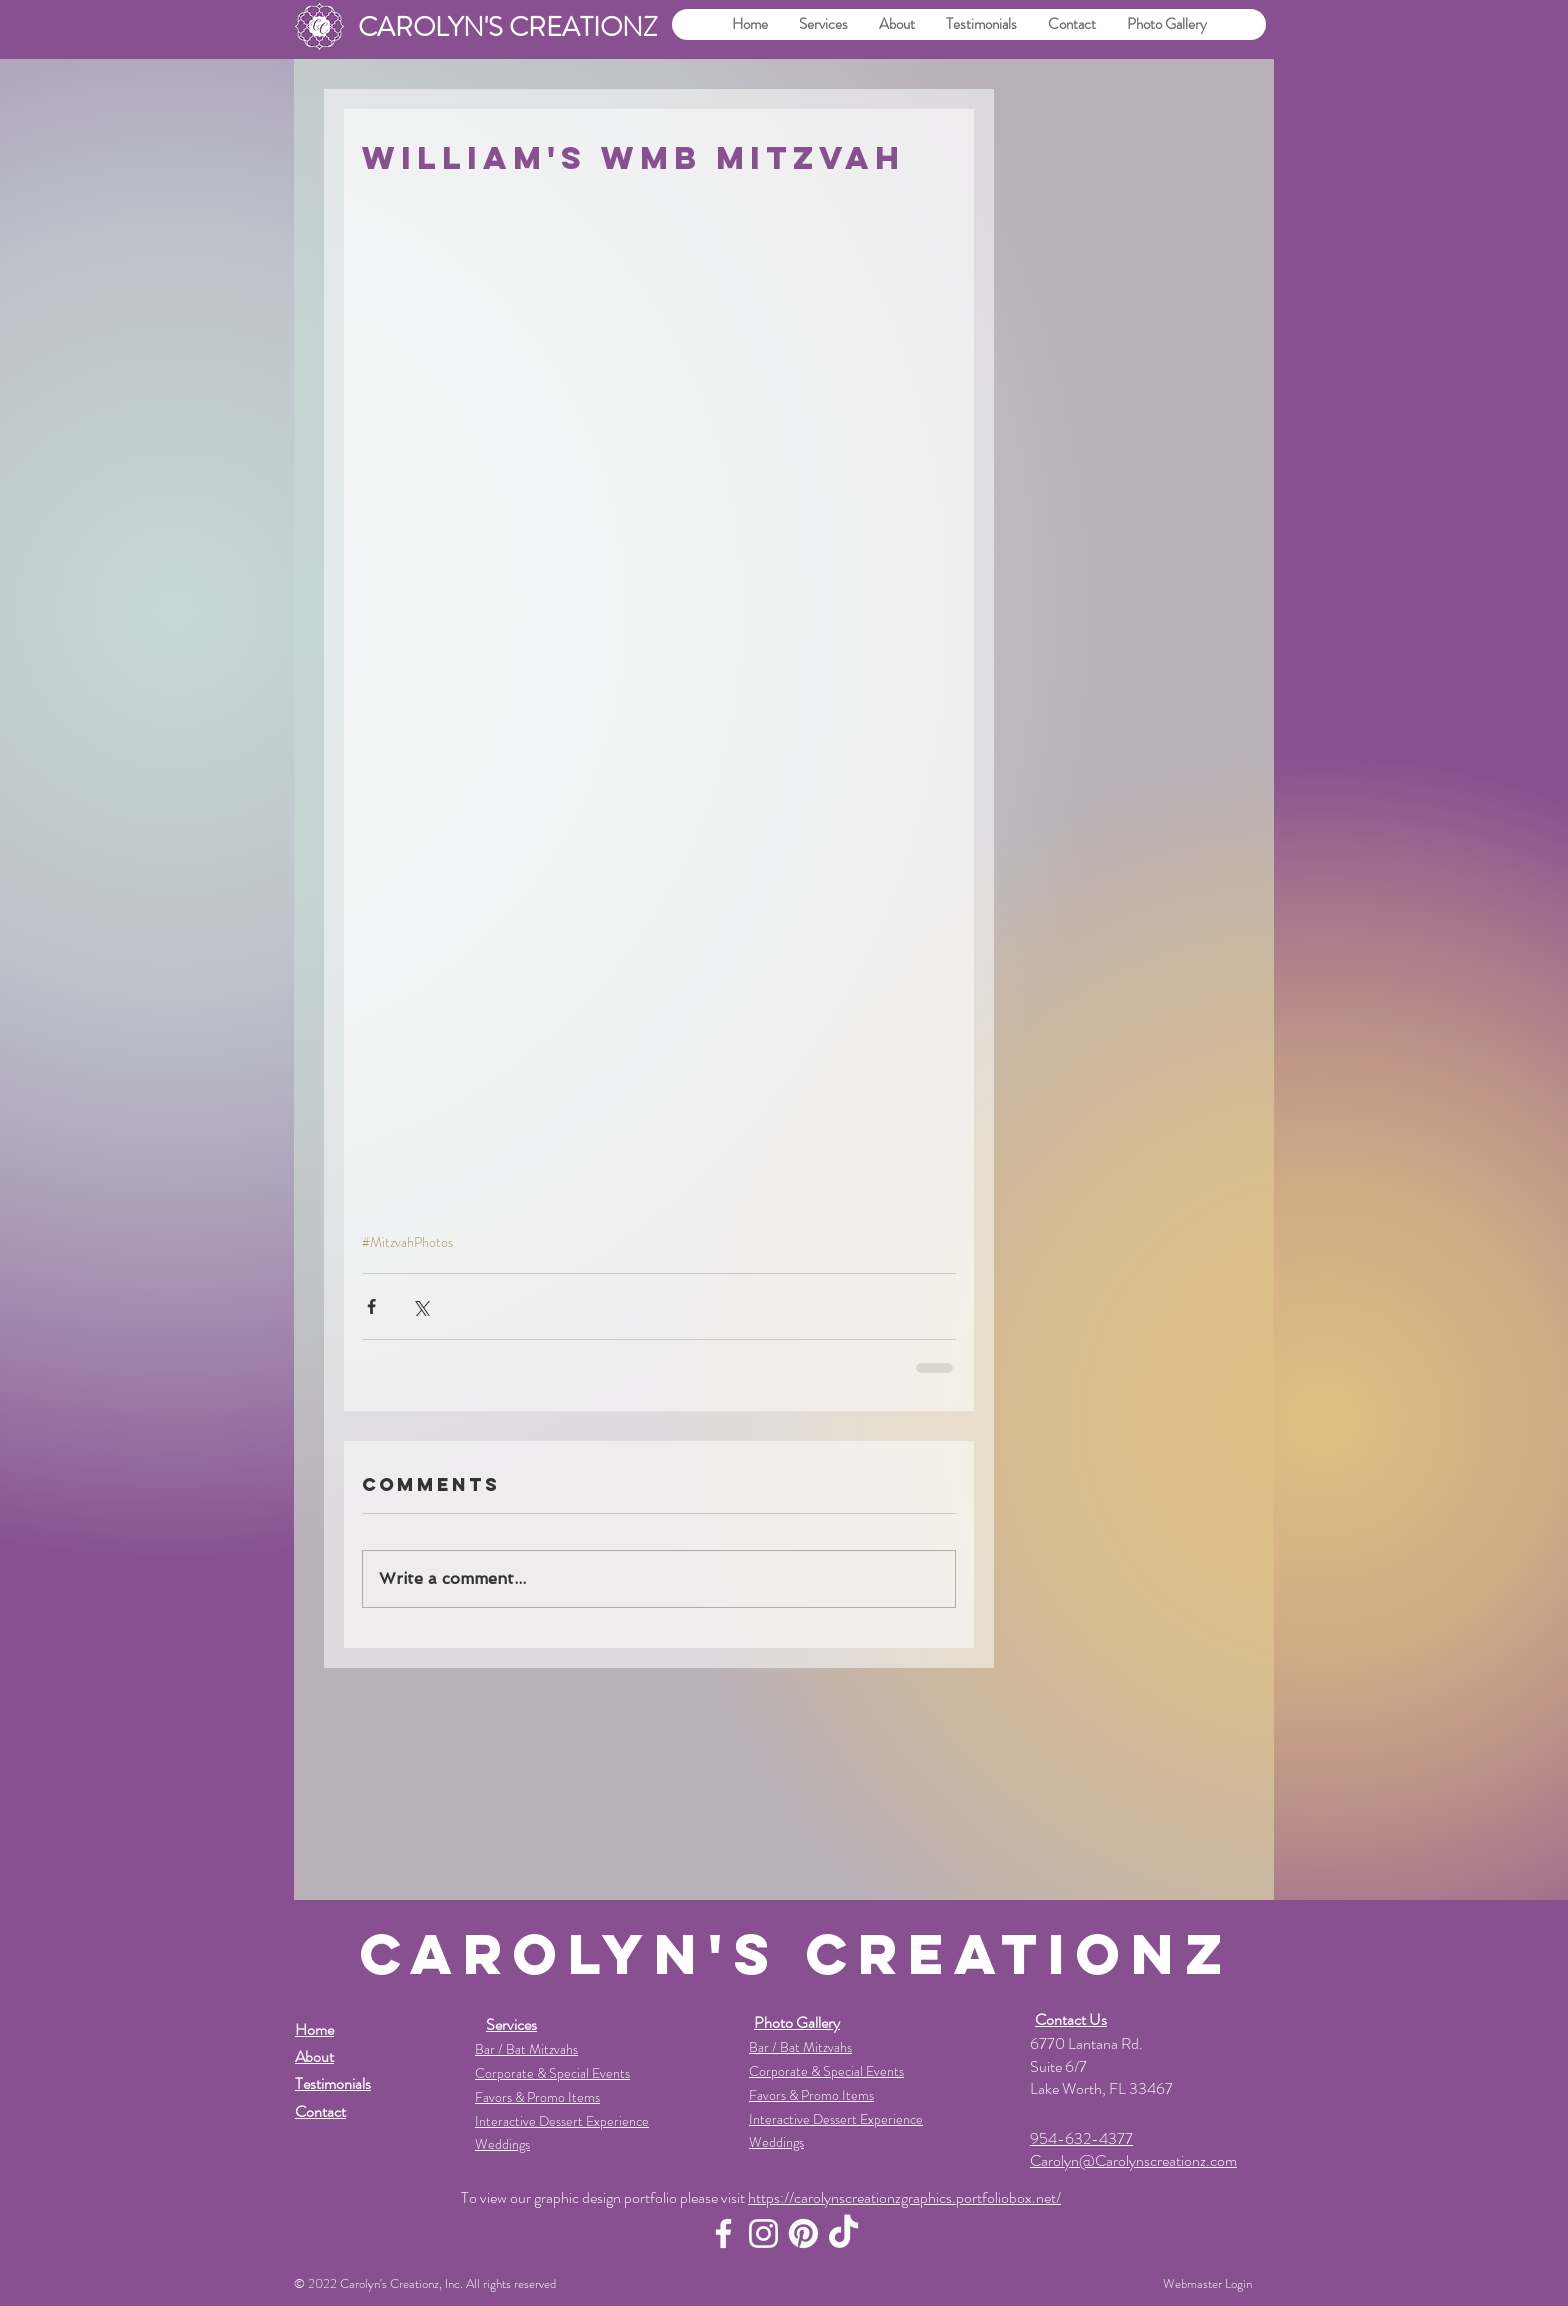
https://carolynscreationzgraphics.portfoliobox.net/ (904, 2197)
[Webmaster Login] (1207, 2284)
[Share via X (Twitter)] (420, 1306)
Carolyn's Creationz (389, 2283)
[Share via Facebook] (371, 1306)
